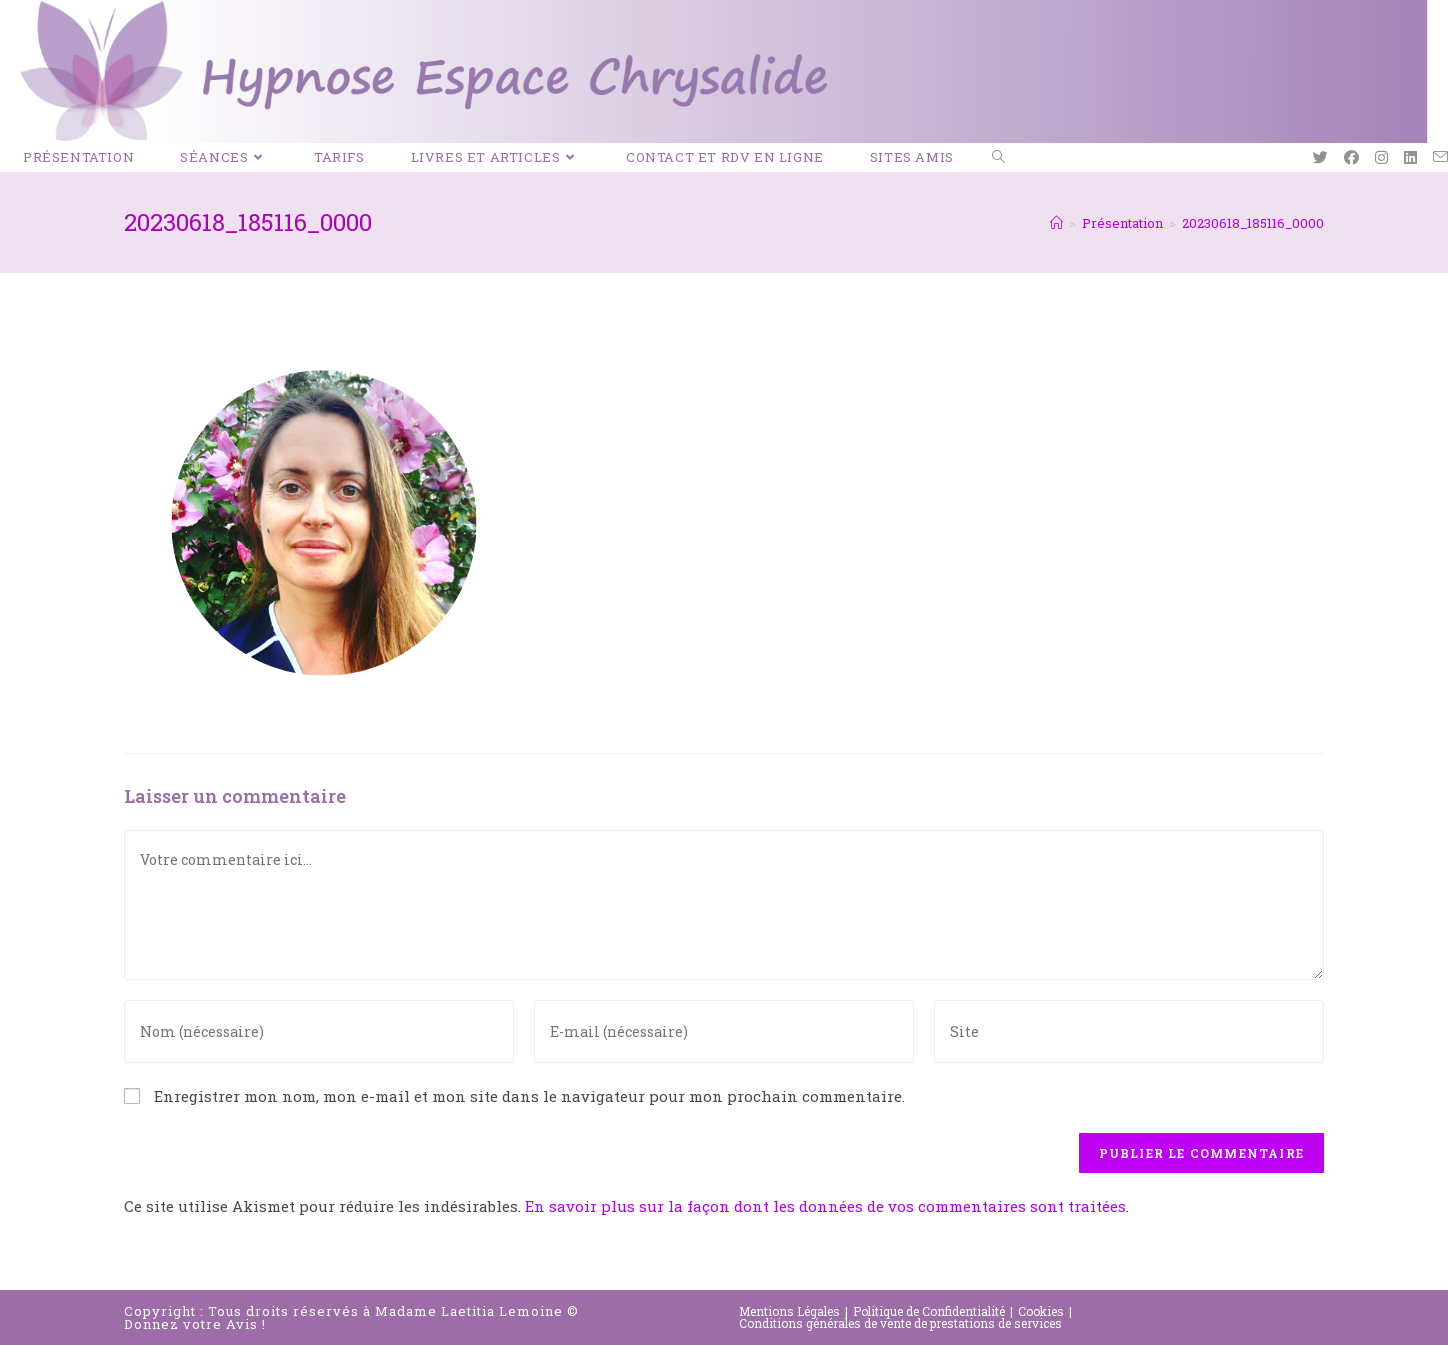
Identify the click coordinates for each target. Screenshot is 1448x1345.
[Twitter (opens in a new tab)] (1320, 157)
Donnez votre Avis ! (195, 1324)
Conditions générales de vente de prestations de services (900, 1323)
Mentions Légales (789, 1311)
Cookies (1041, 1311)
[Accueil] (1056, 223)
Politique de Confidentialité (929, 1311)
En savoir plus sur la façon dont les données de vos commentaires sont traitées (825, 1206)
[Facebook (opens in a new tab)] (1351, 157)
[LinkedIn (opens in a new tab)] (1410, 157)
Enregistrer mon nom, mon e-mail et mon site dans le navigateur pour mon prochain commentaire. (529, 1096)
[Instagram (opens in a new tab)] (1381, 157)
